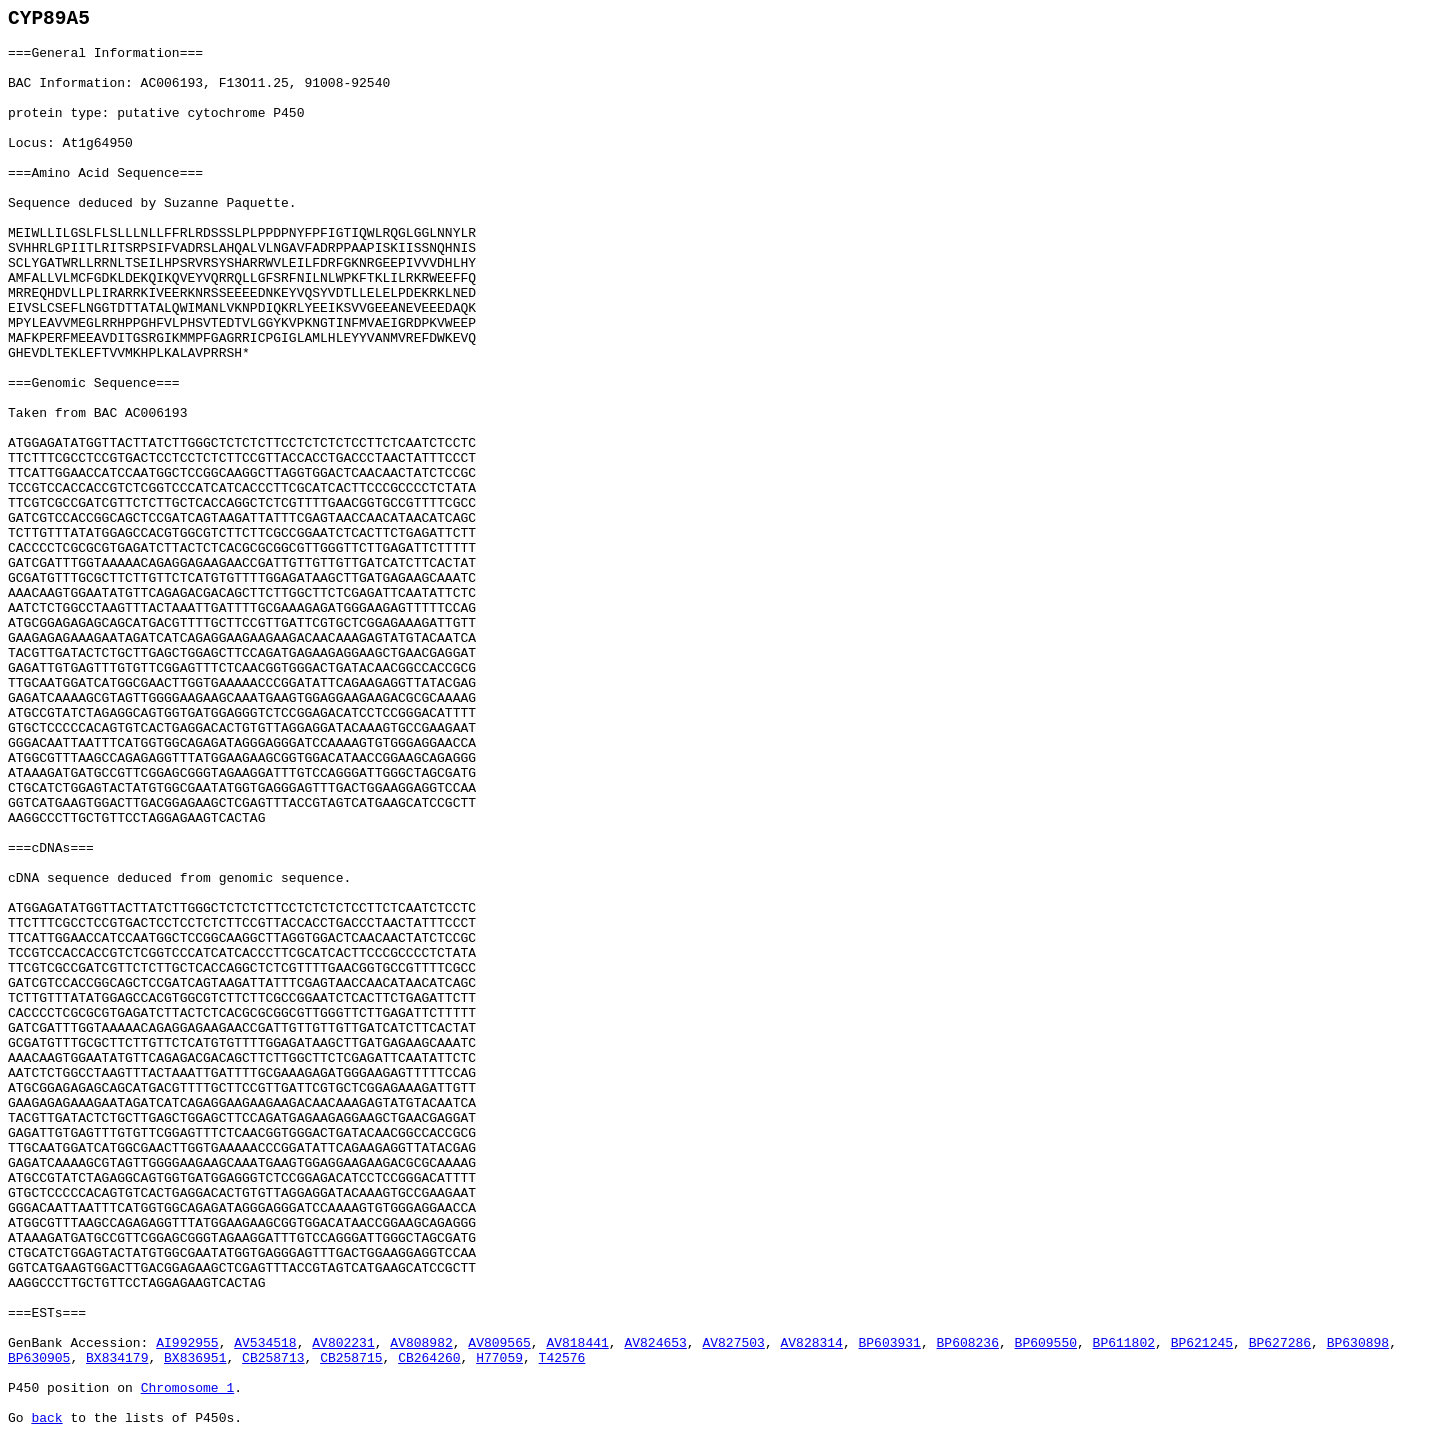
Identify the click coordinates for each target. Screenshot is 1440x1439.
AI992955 (187, 1343)
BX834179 (117, 1358)
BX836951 (195, 1358)
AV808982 (421, 1343)
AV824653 (655, 1343)
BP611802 (1124, 1343)
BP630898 (1358, 1343)
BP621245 (1202, 1343)
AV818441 (577, 1343)
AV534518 (265, 1343)
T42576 (562, 1358)
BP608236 (968, 1343)
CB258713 (273, 1358)
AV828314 (811, 1343)
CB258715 (351, 1358)
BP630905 (39, 1358)
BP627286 (1280, 1343)
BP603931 (890, 1343)
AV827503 (733, 1343)
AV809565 (499, 1343)
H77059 (499, 1358)
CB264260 (429, 1358)
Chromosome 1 (188, 1388)
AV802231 (343, 1343)
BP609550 (1046, 1343)
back (46, 1418)
